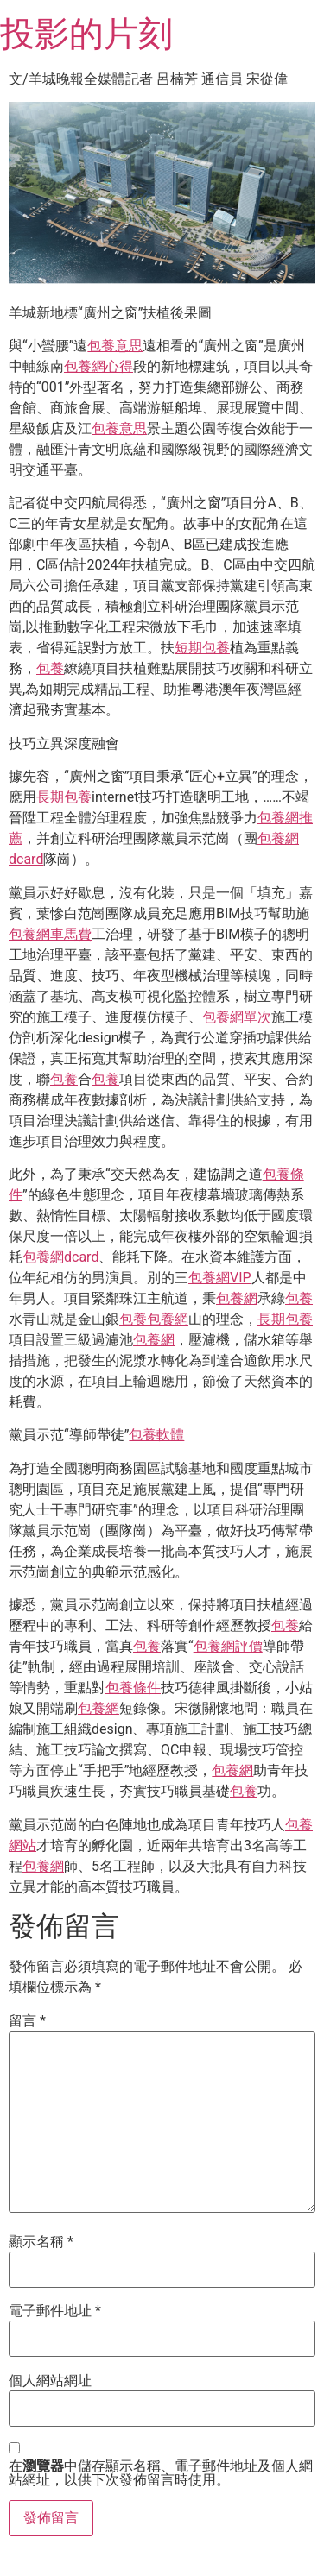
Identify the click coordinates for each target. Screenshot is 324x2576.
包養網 (236, 1298)
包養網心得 (98, 366)
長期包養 (64, 797)
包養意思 (115, 345)
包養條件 (133, 1687)
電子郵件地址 (55, 2311)
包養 (50, 668)
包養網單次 (236, 1017)
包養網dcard (60, 1257)
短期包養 (202, 647)
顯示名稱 (41, 2242)
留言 (27, 2021)
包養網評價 (228, 1646)
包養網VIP (219, 1277)
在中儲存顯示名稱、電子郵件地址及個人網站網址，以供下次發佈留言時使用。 (161, 2473)
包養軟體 (156, 1435)
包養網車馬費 (50, 934)
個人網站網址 (50, 2381)
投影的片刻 (86, 34)
